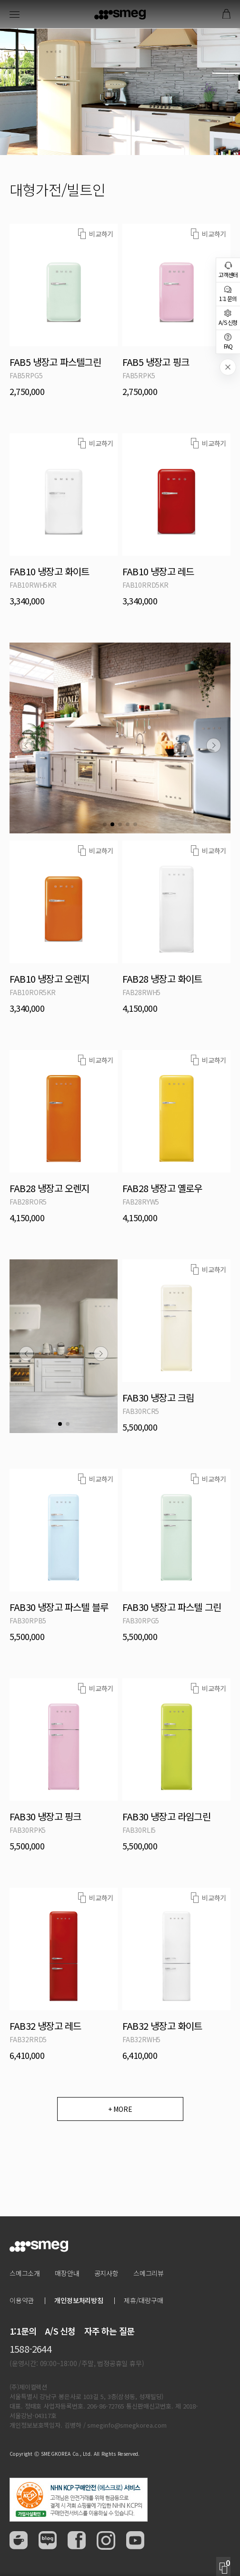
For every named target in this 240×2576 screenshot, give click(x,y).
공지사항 (106, 2273)
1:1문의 (23, 2331)
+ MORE (120, 2109)
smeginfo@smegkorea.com (127, 2425)
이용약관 (22, 2300)
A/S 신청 (60, 2331)
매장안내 (67, 2273)
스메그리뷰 (148, 2273)
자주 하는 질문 (109, 2331)
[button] (26, 745)
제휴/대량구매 (143, 2300)
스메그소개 (25, 2273)
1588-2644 (30, 2349)
